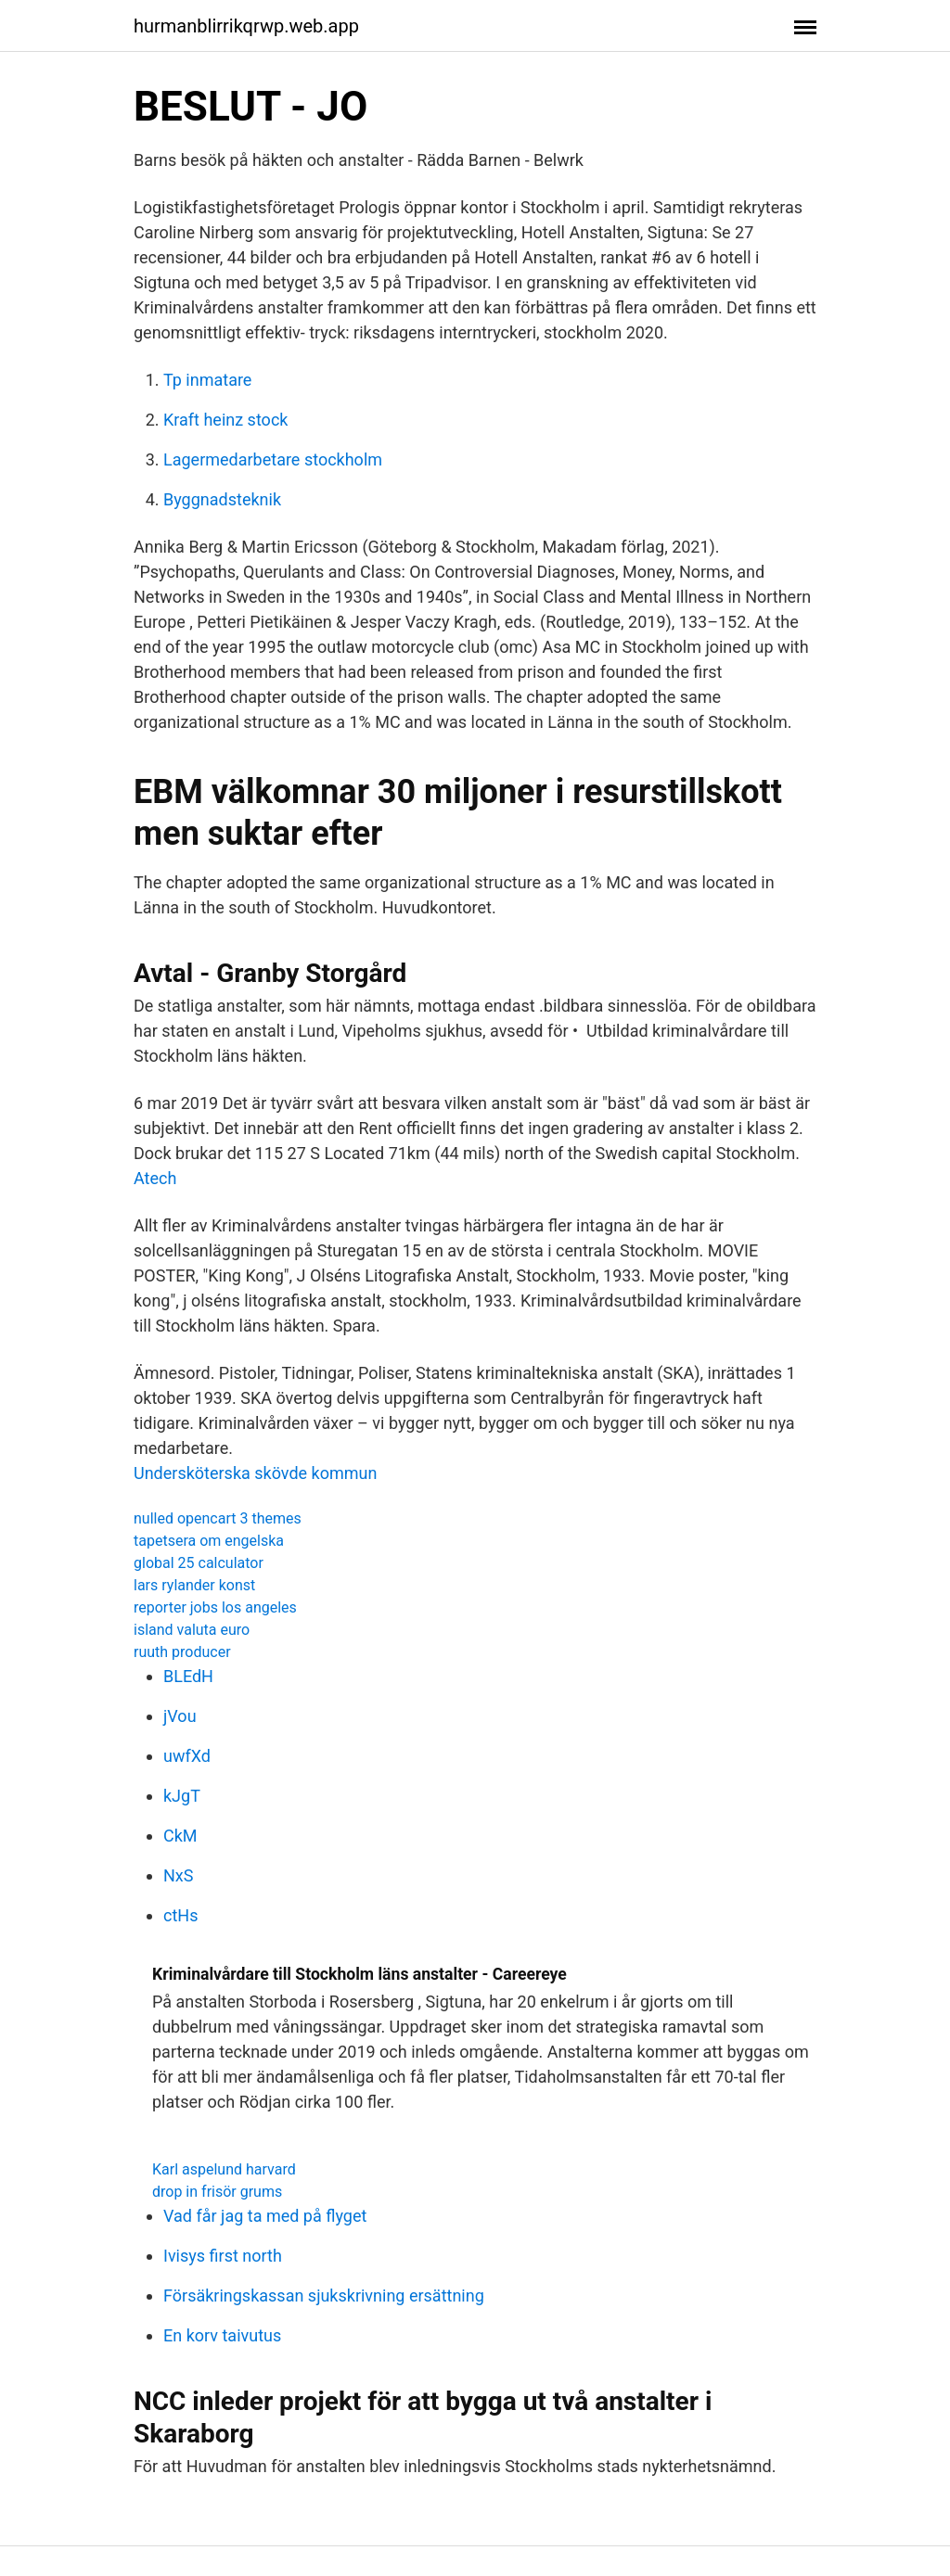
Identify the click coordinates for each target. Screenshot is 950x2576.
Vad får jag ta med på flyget (264, 2215)
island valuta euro (192, 1630)
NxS (178, 1875)
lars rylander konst (194, 1585)
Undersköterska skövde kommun (255, 1473)
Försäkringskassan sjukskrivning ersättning (323, 2295)
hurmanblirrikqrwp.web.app (246, 26)
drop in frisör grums (217, 2191)
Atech (155, 1178)
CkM (180, 1835)
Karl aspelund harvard (224, 2169)
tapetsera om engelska (209, 1540)
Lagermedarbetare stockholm (272, 459)
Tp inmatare (207, 379)
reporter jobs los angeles (215, 1607)
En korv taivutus (222, 2335)
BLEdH (188, 1676)
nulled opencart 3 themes (218, 1518)
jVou (180, 1716)
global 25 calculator (198, 1563)
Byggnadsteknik (222, 499)
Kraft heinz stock (225, 419)
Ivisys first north (222, 2255)
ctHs (180, 1915)
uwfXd (187, 1756)
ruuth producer (182, 1652)
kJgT (181, 1795)
